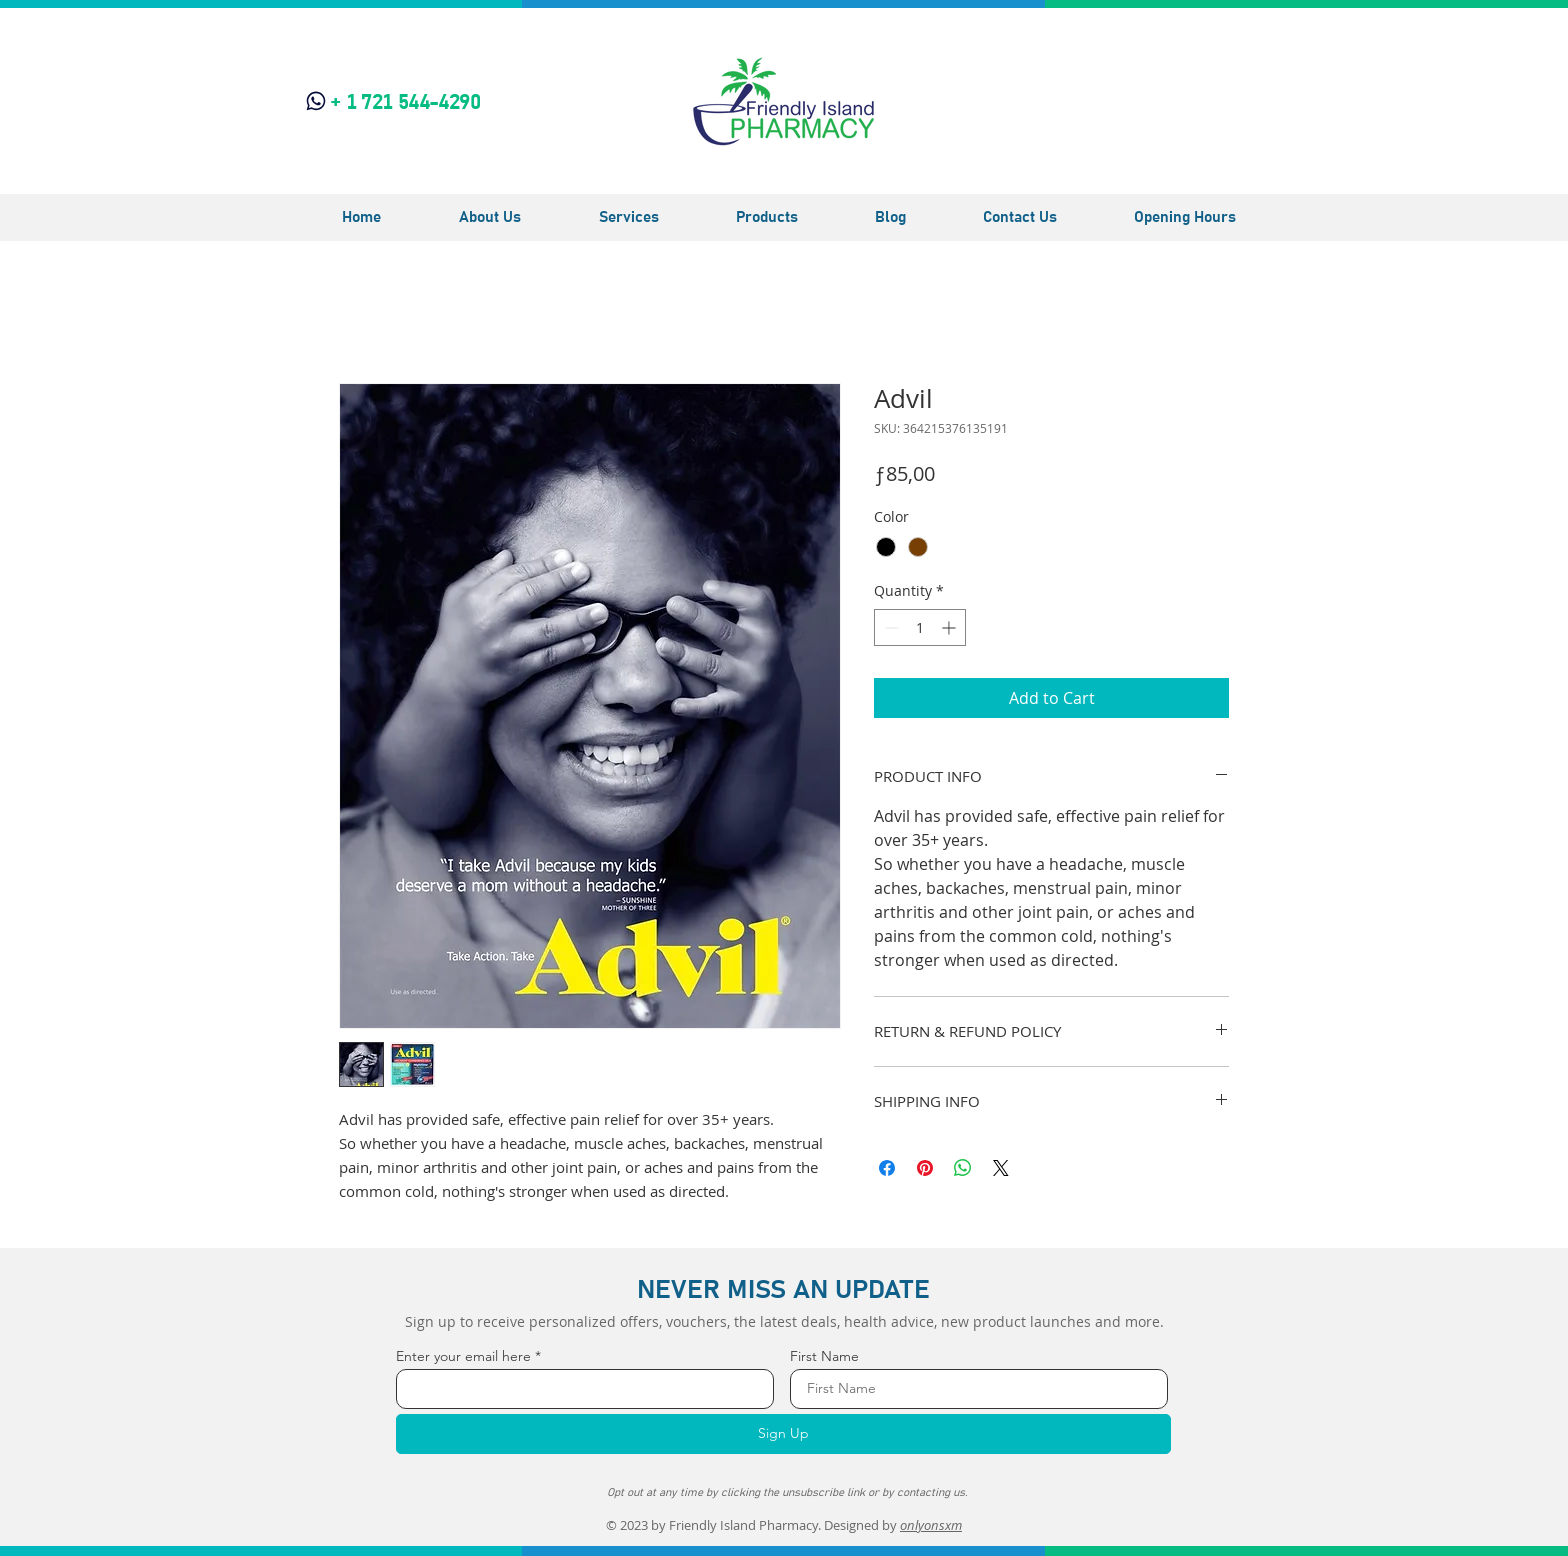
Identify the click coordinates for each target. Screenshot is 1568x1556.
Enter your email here (463, 1356)
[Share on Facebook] (887, 1168)
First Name (824, 1356)
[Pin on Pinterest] (925, 1168)
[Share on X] (1001, 1168)
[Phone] (316, 101)
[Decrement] (889, 627)
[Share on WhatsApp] (963, 1168)
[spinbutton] (920, 627)
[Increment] (950, 627)
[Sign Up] (783, 1434)
